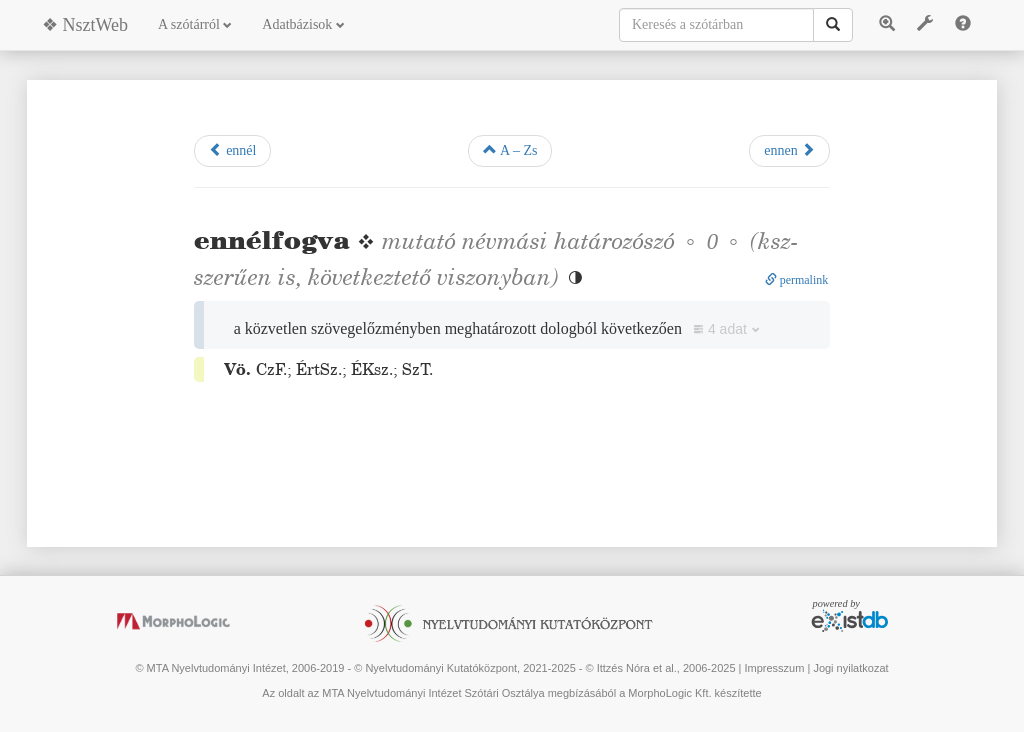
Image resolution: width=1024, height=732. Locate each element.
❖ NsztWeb (85, 25)
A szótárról (195, 24)
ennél (233, 150)
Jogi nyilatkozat (850, 668)
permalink (797, 280)
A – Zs (510, 150)
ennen (789, 150)
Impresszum (774, 668)
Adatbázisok (303, 24)
